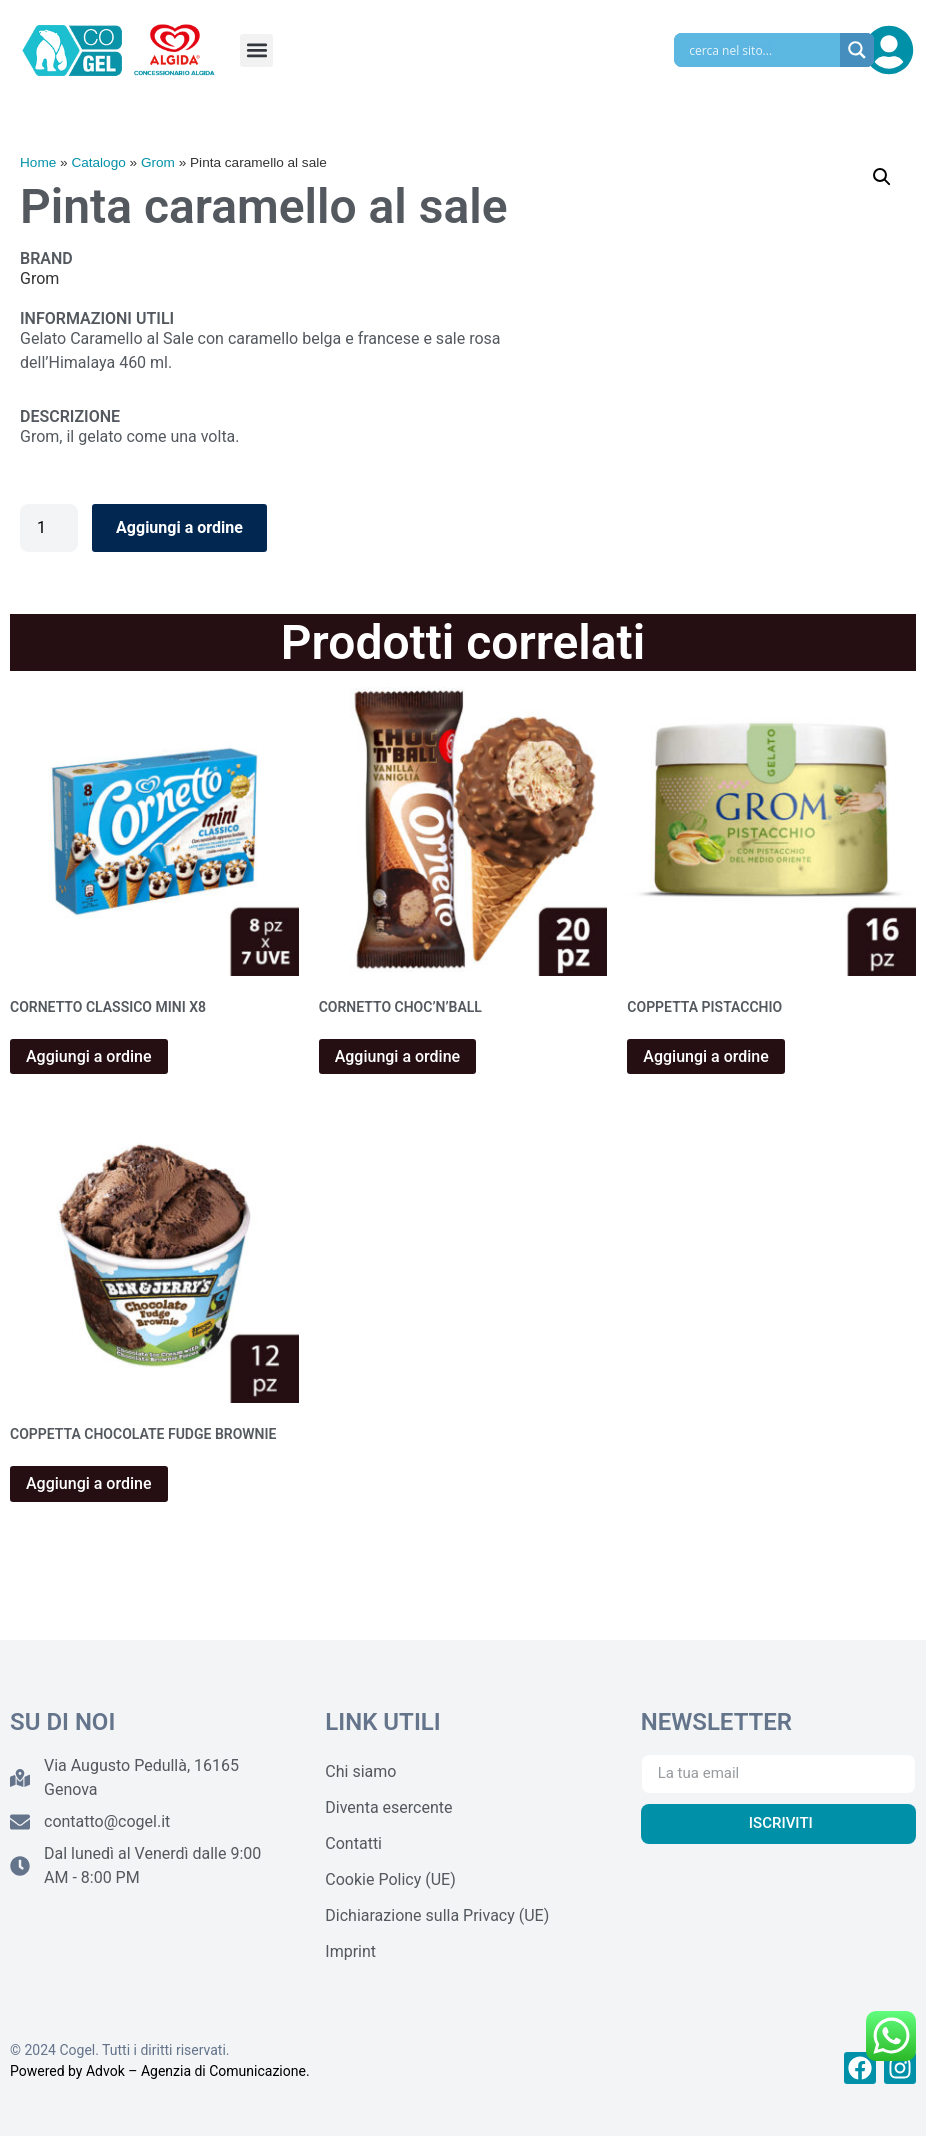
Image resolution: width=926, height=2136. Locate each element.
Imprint (350, 1951)
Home (38, 162)
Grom (158, 162)
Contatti (353, 1843)
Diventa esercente (388, 1807)
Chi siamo (360, 1771)
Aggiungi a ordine (179, 527)
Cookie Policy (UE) (390, 1879)
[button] (256, 50)
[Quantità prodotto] (49, 528)
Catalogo (98, 162)
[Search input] (762, 50)
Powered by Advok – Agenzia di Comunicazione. (160, 2071)
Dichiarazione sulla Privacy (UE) (437, 1915)
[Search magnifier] (857, 50)
